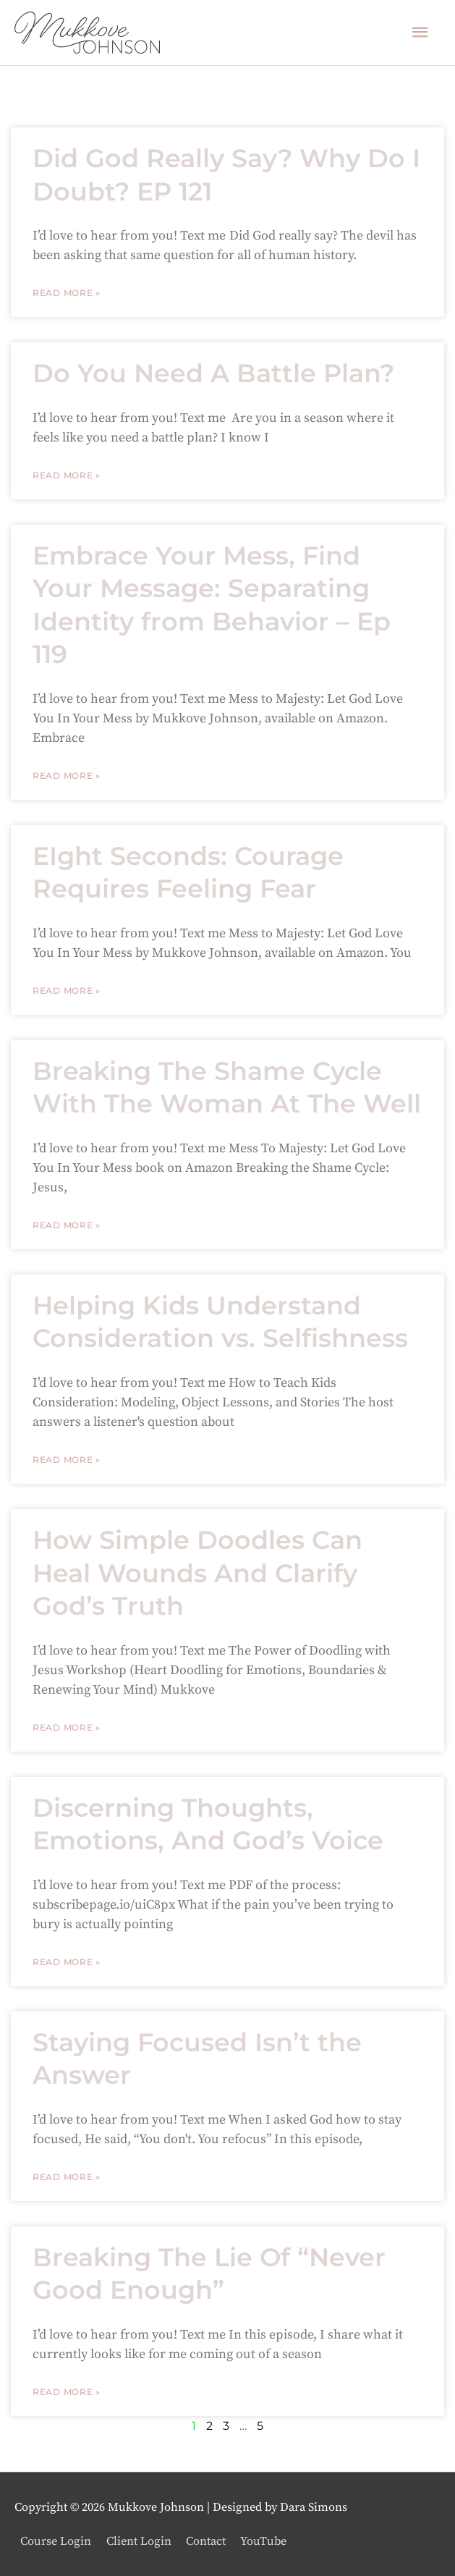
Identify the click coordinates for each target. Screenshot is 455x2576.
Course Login (55, 2541)
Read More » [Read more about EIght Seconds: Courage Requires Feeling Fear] (67, 990)
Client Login (138, 2541)
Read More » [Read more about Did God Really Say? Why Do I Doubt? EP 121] (67, 292)
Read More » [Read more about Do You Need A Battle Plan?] (67, 475)
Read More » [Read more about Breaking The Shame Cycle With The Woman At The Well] (67, 1225)
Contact (206, 2541)
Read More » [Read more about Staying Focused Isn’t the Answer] (67, 2176)
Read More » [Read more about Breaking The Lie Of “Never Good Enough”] (67, 2391)
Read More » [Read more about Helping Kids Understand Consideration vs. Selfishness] (67, 1459)
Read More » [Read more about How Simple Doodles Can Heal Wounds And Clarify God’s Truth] (67, 1727)
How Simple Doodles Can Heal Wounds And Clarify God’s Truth (197, 1572)
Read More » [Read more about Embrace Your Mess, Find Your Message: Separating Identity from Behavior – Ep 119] (67, 775)
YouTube (263, 2541)
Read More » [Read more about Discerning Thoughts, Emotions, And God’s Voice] (67, 1961)
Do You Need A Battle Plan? (213, 373)
